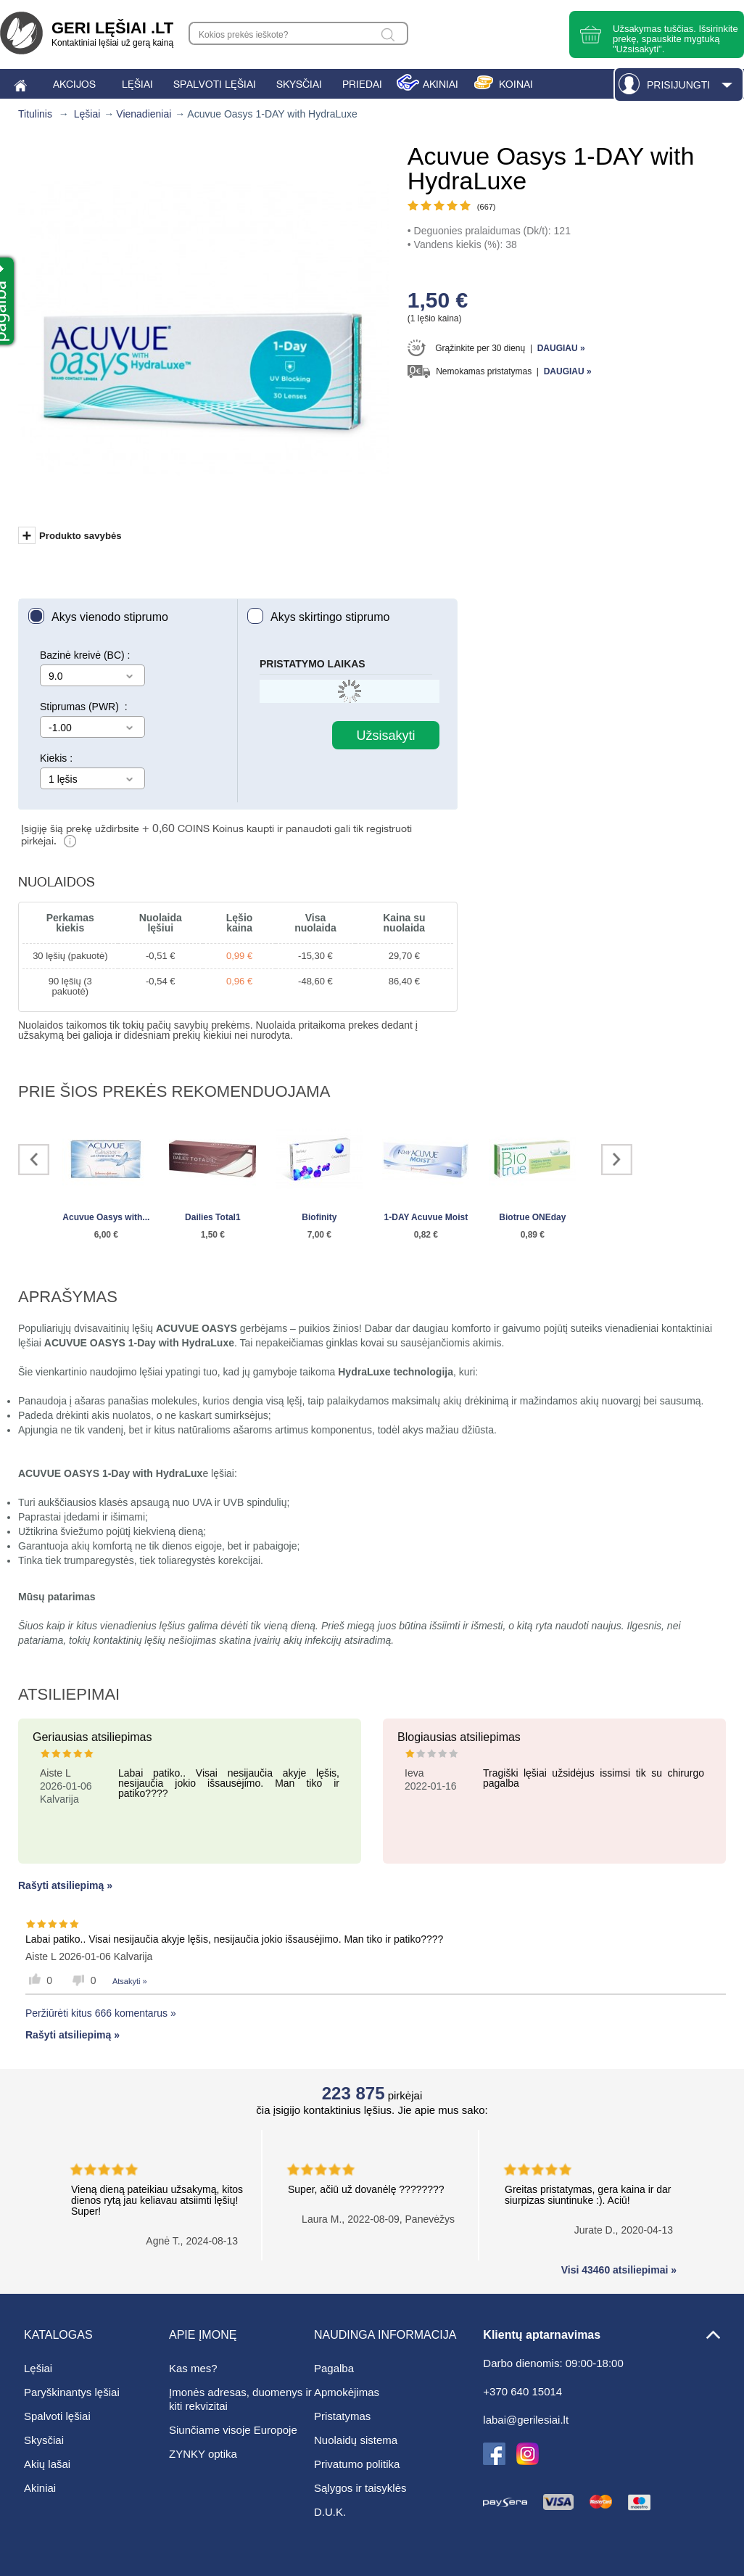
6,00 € (106, 1235)
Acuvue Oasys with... (105, 1217)
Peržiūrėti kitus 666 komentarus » (100, 2013)
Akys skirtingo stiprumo (330, 617)
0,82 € (426, 1235)
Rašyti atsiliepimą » (65, 1885)
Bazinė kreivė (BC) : (85, 655)
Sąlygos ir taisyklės (360, 2488)
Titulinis (35, 114)
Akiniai (40, 2488)
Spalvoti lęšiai (57, 2416)
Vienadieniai (143, 114)
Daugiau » (561, 348)
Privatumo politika (357, 2464)
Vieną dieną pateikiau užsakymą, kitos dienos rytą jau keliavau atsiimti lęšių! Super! (166, 2188)
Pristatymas (342, 2416)
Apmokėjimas (346, 2392)
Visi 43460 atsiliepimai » (619, 2270)
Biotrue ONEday (532, 1217)
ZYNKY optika (203, 2454)
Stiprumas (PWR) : (84, 706)
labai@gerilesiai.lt (526, 2420)
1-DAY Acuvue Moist (426, 1217)
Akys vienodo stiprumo (109, 617)
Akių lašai (47, 2464)
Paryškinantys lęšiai (72, 2392)
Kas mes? (193, 2368)
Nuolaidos (56, 881)
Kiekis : (56, 758)
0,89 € (533, 1235)
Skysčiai (44, 2440)
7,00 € (319, 1235)
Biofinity (319, 1217)
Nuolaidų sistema (355, 2440)
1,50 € (213, 1235)
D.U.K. (330, 2512)
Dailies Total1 (212, 1217)
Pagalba (334, 2368)
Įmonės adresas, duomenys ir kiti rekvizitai (240, 2399)
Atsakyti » (129, 1981)
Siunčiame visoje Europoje (233, 2430)
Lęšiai (87, 114)
